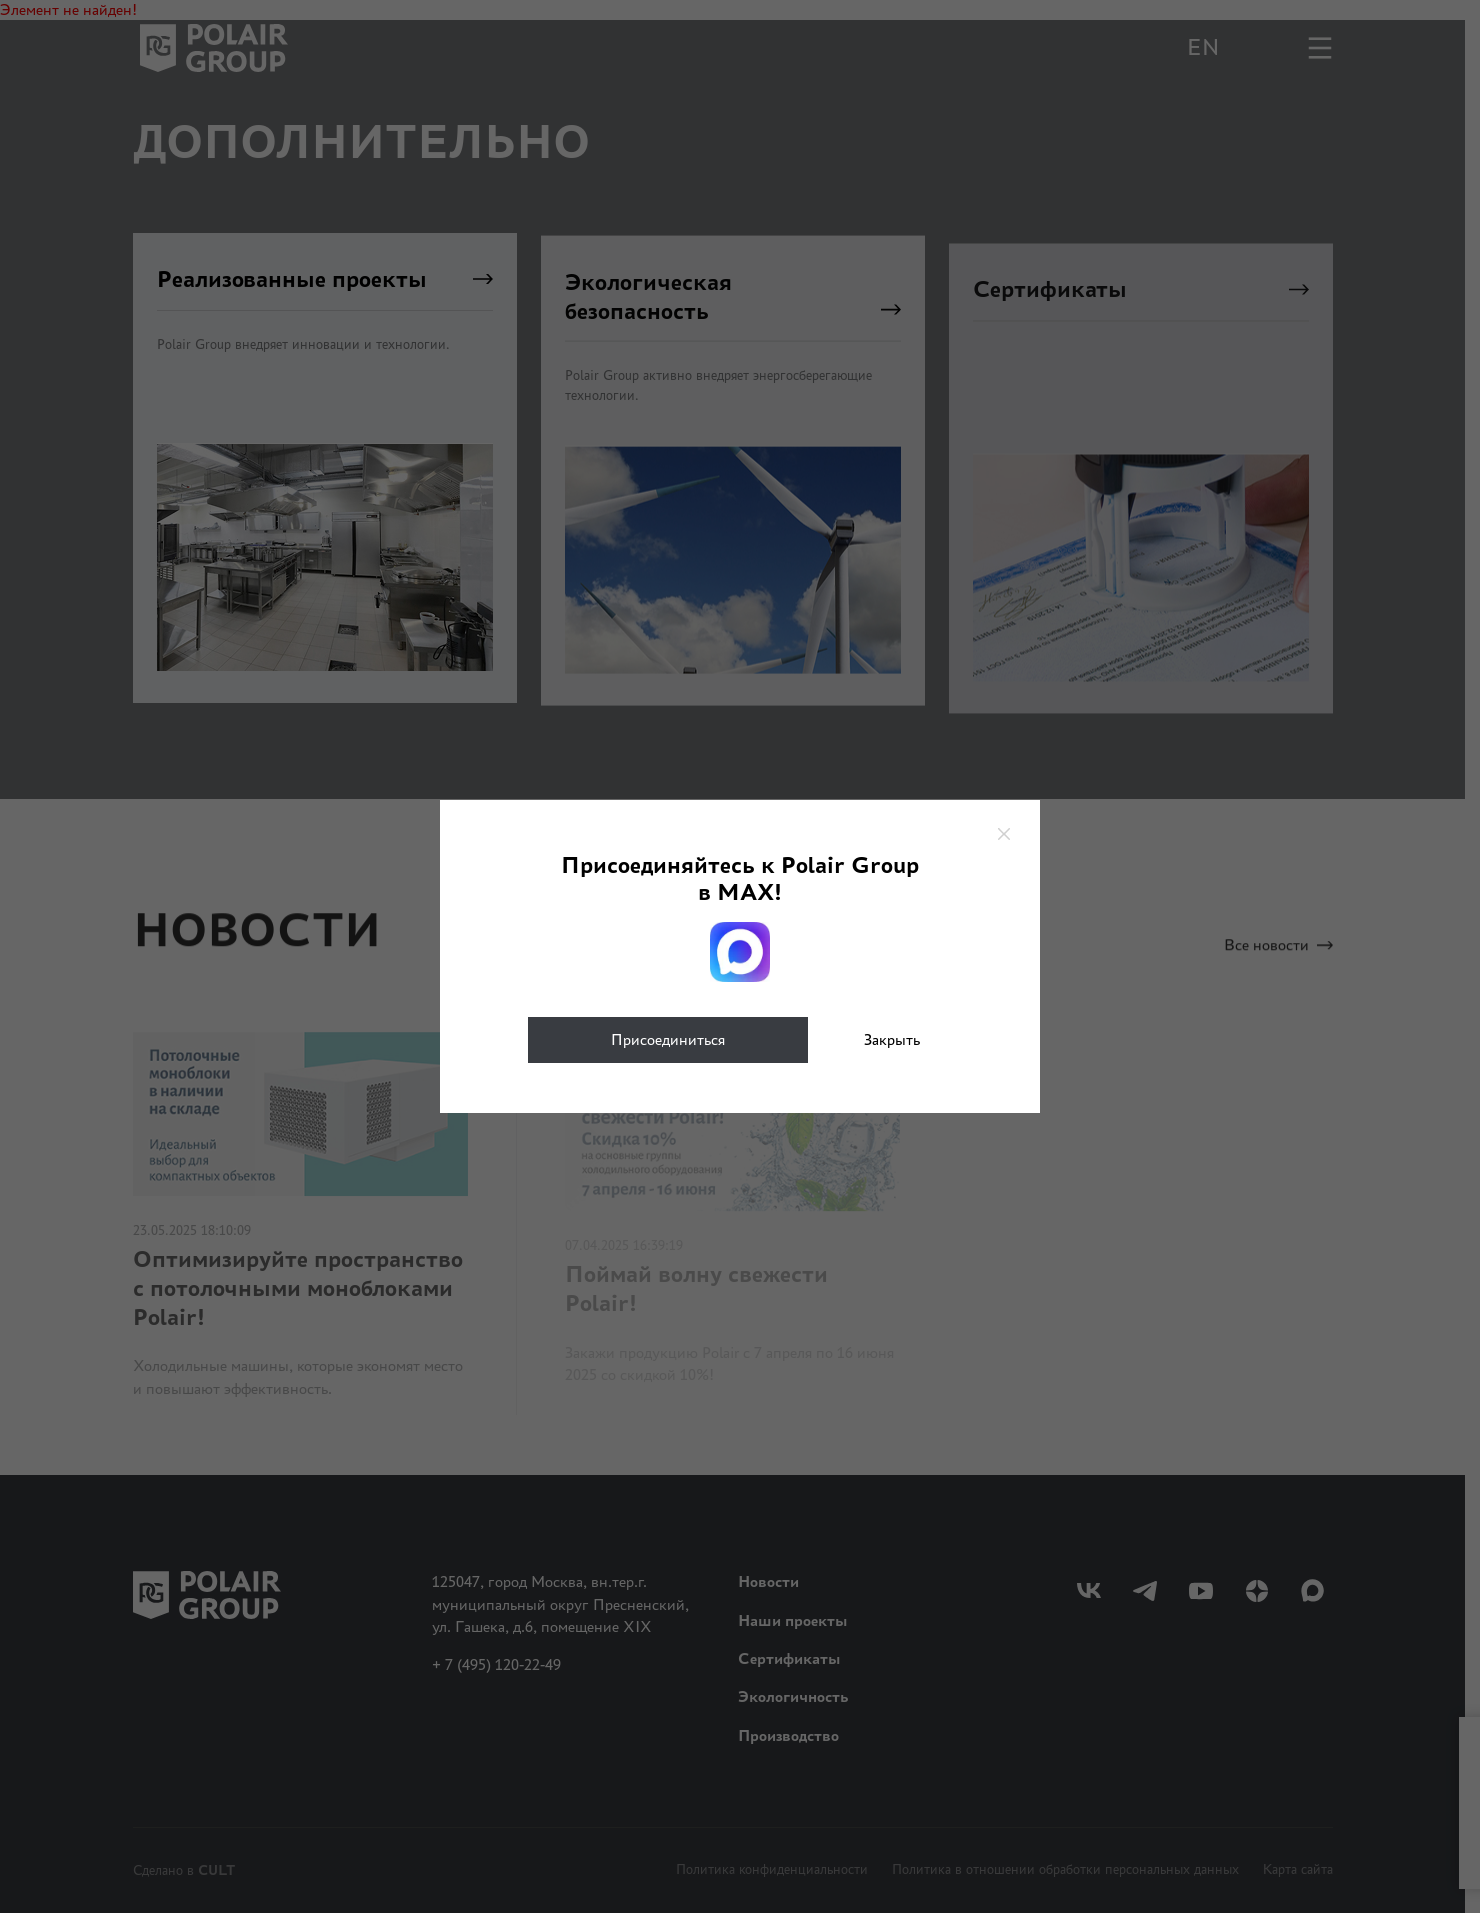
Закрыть (892, 1039)
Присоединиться (668, 1039)
